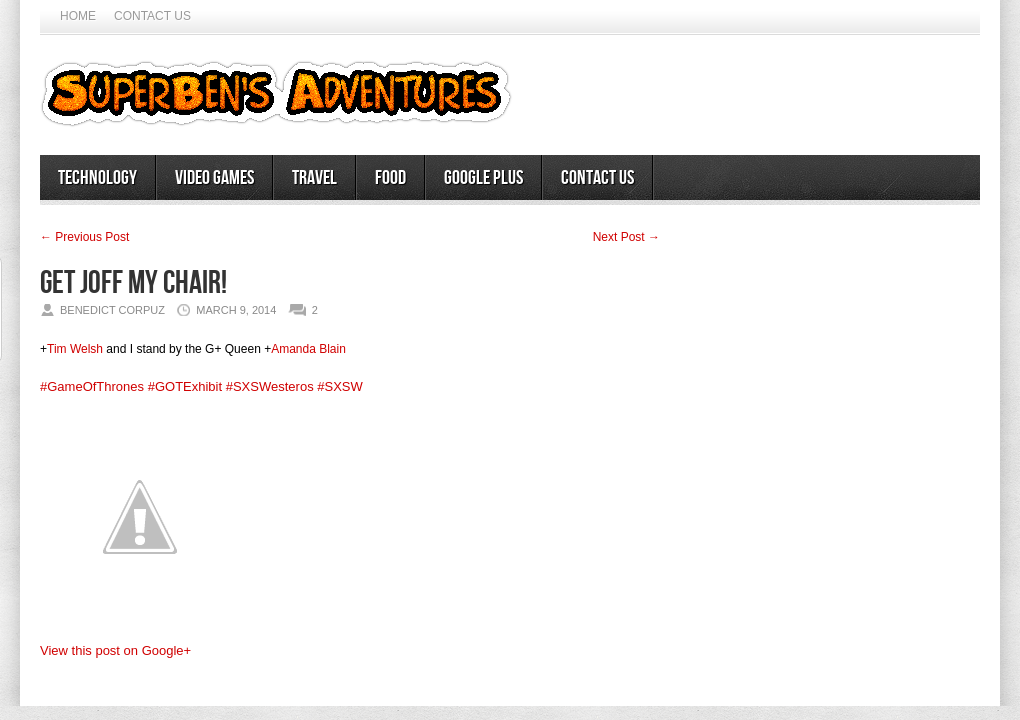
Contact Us (152, 16)
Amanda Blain (308, 349)
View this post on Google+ (115, 650)
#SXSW (340, 386)
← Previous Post (84, 237)
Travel (314, 178)
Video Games (214, 178)
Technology (97, 178)
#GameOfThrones (92, 386)
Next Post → (626, 237)
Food (390, 178)
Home (78, 16)
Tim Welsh (75, 349)
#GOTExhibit (185, 386)
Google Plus (483, 178)
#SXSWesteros (270, 386)
